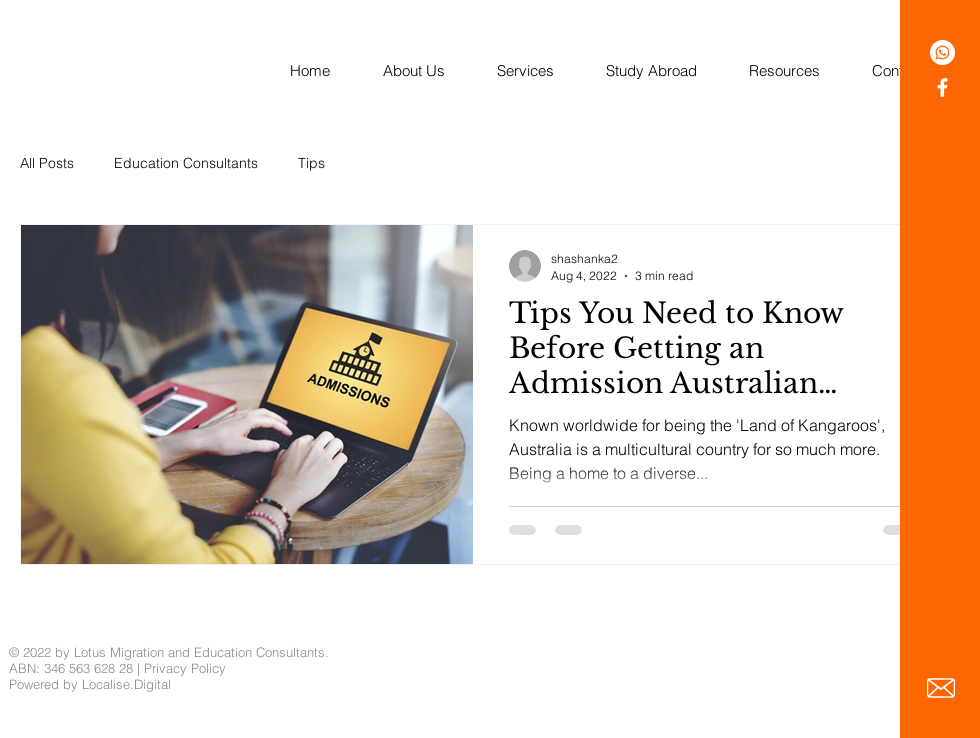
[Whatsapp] (942, 52)
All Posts (47, 163)
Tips (311, 163)
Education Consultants (186, 163)
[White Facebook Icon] (942, 87)
